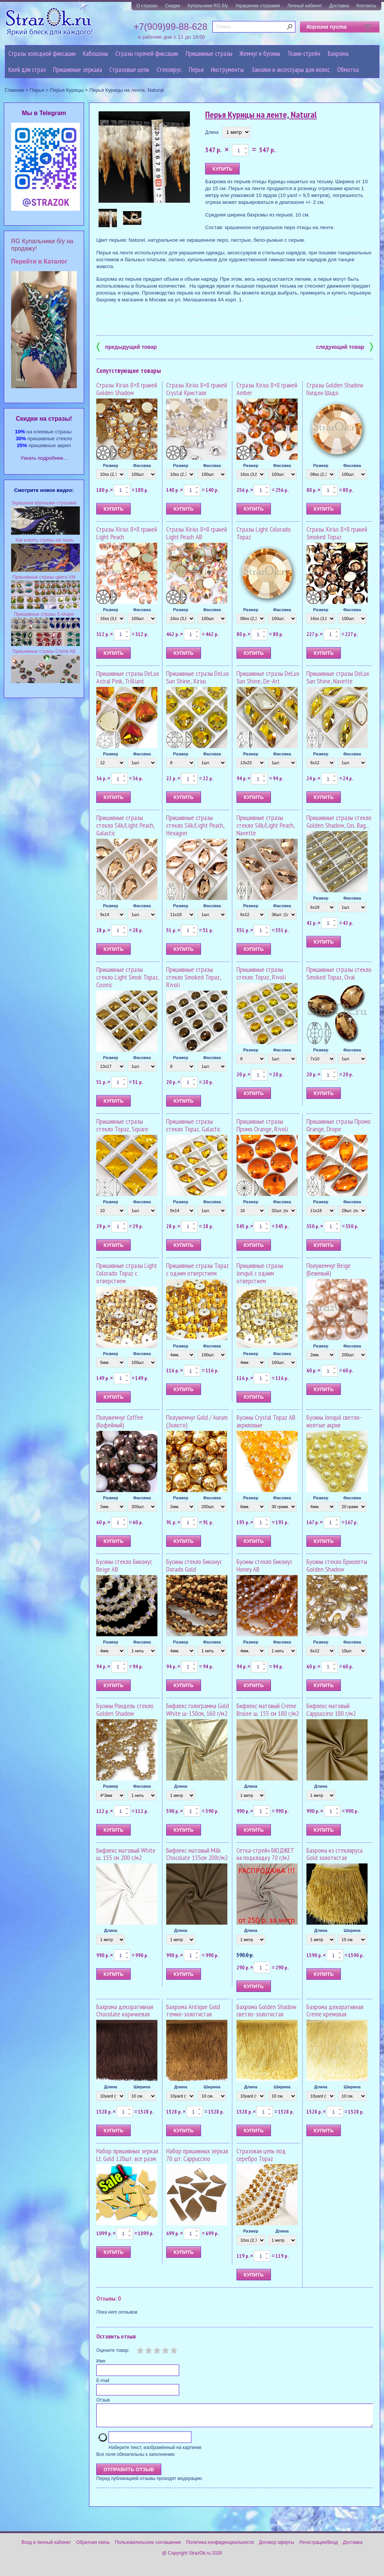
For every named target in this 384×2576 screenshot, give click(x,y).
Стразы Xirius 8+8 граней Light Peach (126, 533)
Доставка (339, 5)
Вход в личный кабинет (46, 2547)
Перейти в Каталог (39, 261)
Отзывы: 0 (108, 2298)
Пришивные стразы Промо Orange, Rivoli (262, 1125)
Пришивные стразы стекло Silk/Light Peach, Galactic (125, 825)
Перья (196, 69)
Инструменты (227, 69)
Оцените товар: (112, 2350)
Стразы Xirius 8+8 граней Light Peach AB (196, 533)
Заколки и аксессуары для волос (290, 69)
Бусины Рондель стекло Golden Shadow (125, 1709)
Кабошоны (95, 53)
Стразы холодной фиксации (42, 53)
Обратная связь (93, 2547)
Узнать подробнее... (44, 458)
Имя (100, 2361)
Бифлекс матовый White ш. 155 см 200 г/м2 (126, 1854)
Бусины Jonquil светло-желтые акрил (334, 1421)
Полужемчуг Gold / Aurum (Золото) (197, 1421)
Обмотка (348, 69)
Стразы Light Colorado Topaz (264, 533)
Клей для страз (27, 69)
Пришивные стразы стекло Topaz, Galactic (193, 1125)
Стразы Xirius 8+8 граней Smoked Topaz (336, 533)
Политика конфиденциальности (220, 2547)
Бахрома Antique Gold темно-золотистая (193, 2010)
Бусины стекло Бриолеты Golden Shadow (336, 1565)
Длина (212, 132)
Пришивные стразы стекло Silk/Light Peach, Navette (266, 825)
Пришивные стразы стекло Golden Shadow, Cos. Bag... (338, 821)
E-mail (102, 2380)
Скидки (172, 5)
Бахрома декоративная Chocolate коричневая (124, 2010)
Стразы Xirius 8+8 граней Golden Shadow (126, 389)
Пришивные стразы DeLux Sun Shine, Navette (337, 677)
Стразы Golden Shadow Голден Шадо (334, 389)
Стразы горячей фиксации (146, 53)
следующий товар (344, 346)
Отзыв (103, 2400)
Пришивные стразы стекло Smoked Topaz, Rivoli (193, 977)
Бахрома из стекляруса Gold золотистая (334, 1854)
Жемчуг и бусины (260, 53)
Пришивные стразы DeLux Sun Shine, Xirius (197, 677)
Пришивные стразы (209, 53)
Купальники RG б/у (208, 5)
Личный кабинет (304, 5)
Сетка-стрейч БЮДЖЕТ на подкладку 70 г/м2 (265, 1854)
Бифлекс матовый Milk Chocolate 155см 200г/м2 (197, 1854)
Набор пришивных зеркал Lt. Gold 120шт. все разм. (127, 2154)
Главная (14, 90)
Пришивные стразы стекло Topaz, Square (122, 1125)
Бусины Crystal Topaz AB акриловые (266, 1421)
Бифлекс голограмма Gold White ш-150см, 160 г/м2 (197, 1709)
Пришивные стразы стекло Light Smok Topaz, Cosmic (127, 977)
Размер (110, 465)
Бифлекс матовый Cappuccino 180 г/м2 (331, 1709)
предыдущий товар (126, 346)
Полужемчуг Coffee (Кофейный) (119, 1421)
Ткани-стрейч (303, 53)
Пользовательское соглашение (148, 2547)
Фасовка (142, 465)
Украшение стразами (257, 5)
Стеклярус (169, 69)
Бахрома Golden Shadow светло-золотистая (267, 2010)
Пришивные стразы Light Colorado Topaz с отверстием (126, 1273)
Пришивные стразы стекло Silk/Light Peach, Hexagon (195, 825)
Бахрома (338, 53)
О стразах (147, 5)
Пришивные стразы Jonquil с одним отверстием (260, 1273)
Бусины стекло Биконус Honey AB (264, 1565)
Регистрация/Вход (318, 2547)
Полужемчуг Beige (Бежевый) (328, 1269)
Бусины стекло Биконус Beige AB (124, 1565)
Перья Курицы (67, 90)
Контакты (366, 5)
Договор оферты (276, 2547)
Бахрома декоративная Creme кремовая (334, 2010)
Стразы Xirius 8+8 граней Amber (267, 389)
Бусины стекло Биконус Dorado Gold (194, 1565)
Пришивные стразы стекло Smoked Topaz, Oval (338, 973)
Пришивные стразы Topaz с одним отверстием (197, 1269)
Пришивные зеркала (77, 69)
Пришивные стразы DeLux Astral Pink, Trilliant (127, 677)
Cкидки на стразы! (44, 418)
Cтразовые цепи (129, 69)
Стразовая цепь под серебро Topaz (261, 2154)
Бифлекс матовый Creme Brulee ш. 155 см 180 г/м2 (268, 1709)
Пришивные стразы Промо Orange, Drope (338, 1125)
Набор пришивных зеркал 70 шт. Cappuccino (197, 2154)
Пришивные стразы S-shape (44, 614)
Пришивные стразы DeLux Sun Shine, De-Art (268, 677)
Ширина (352, 1930)
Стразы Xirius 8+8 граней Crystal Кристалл (196, 389)
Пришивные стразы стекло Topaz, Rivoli (261, 973)
